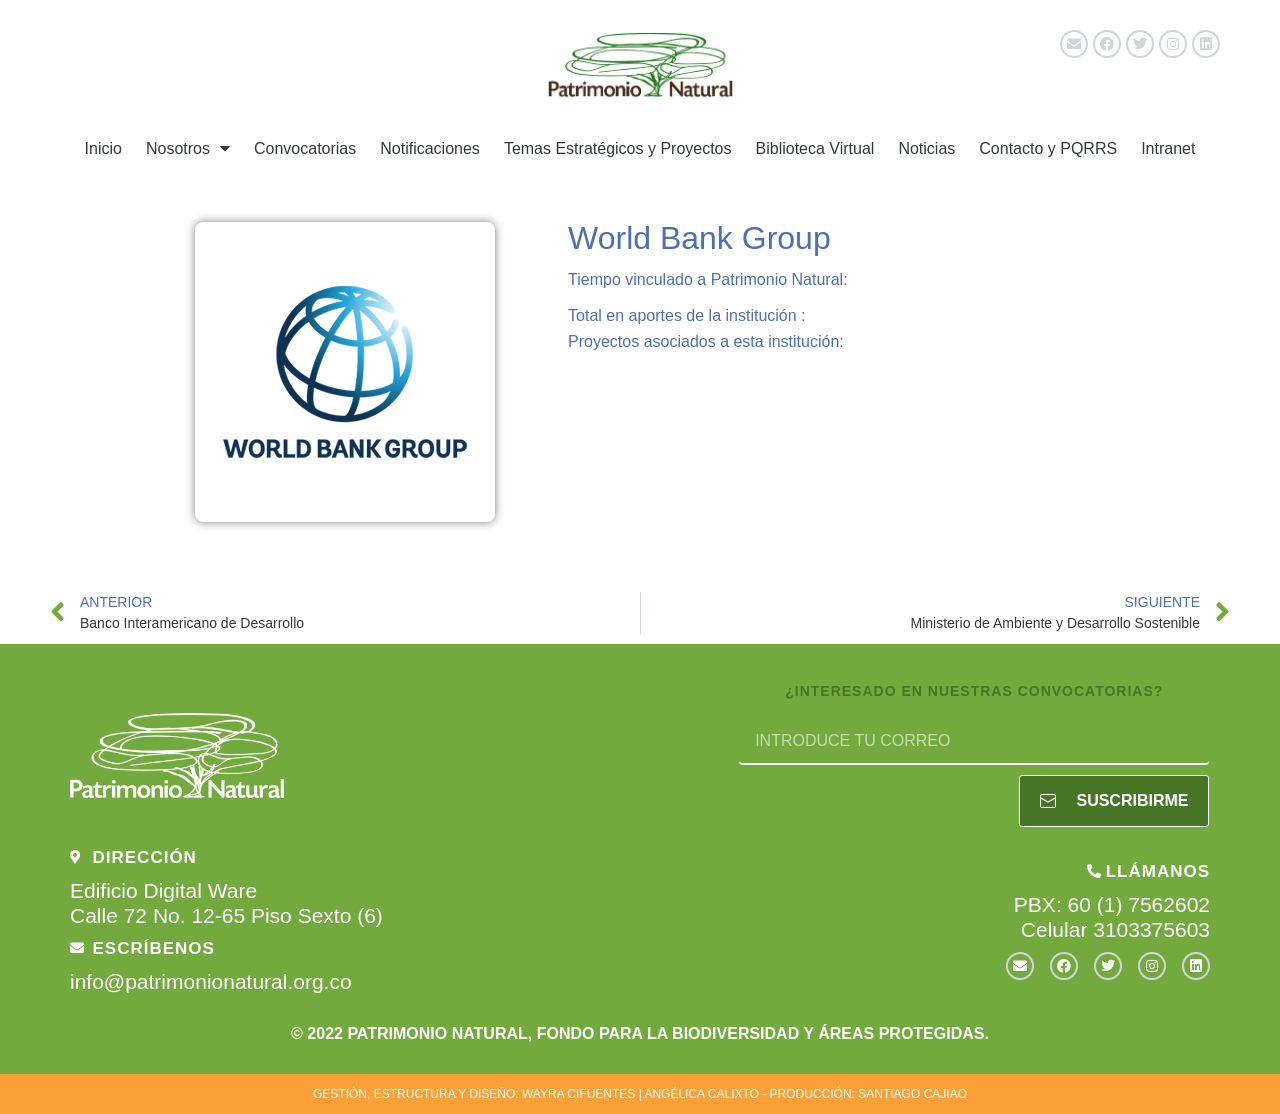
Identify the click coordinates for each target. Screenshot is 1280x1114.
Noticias (926, 148)
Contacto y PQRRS (1048, 148)
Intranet (1168, 148)
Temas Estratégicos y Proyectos (618, 148)
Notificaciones (430, 148)
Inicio (103, 148)
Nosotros (188, 148)
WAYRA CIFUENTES (578, 1094)
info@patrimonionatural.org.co (211, 981)
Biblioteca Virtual (815, 148)
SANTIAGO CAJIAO (912, 1094)
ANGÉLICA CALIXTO (701, 1094)
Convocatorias (305, 148)
